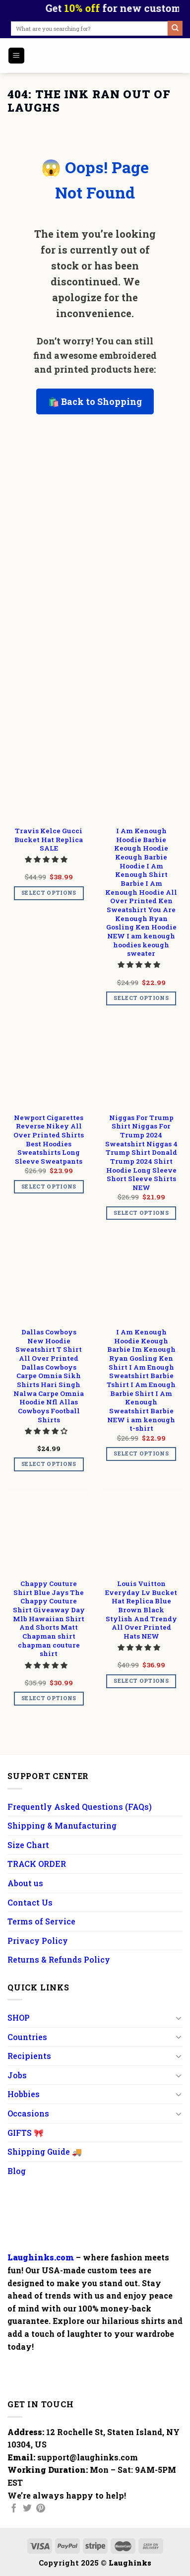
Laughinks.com (40, 2257)
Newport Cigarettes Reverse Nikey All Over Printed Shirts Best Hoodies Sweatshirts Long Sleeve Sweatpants (48, 1140)
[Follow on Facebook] (13, 2509)
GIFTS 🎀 (25, 2132)
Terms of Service (41, 1921)
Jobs (17, 2075)
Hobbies (23, 2094)
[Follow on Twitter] (27, 2509)
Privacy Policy (37, 1940)
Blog (16, 2171)
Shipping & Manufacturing (62, 1825)
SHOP (18, 2017)
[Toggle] (179, 2018)
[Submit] (175, 28)
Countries (27, 2037)
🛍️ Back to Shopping (95, 401)
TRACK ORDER (36, 1863)
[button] (47, 859)
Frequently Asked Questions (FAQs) (79, 1806)
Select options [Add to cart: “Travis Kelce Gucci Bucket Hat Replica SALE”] (48, 892)
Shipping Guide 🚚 (44, 2151)
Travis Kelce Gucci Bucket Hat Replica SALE (48, 840)
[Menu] (16, 56)
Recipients (29, 2055)
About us (25, 1883)
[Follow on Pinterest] (40, 2509)
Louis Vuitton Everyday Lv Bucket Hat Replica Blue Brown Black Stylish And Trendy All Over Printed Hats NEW (141, 1610)
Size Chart (28, 1845)
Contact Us (30, 1902)
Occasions (28, 2113)
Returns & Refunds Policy (58, 1959)
